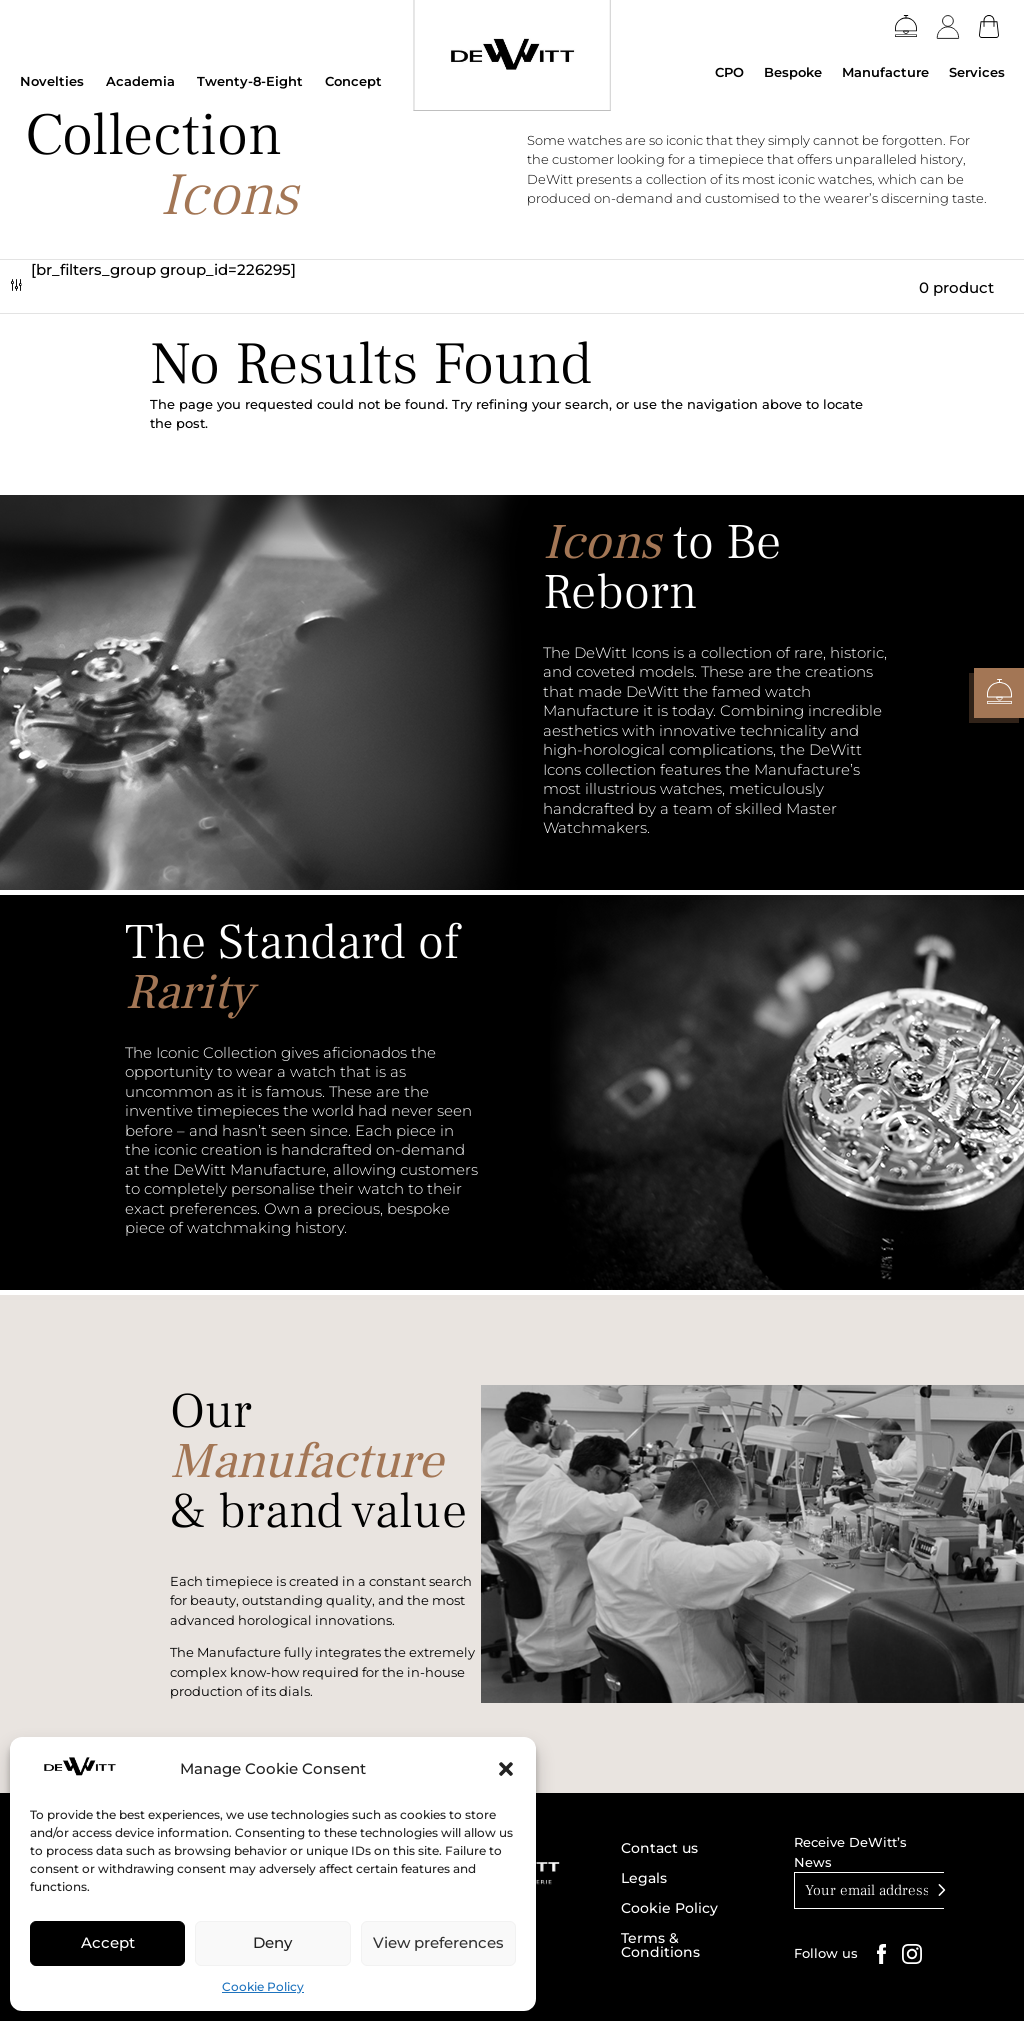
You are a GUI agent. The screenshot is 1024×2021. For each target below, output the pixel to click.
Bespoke (793, 72)
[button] (506, 1769)
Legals (644, 1879)
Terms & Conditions (660, 1946)
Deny (272, 1942)
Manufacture (885, 72)
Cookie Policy (263, 1986)
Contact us (659, 1849)
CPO (729, 72)
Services (977, 72)
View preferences (438, 1942)
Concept (353, 80)
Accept (108, 1942)
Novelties (52, 80)
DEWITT (70, 99)
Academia (140, 80)
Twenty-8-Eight (250, 80)
